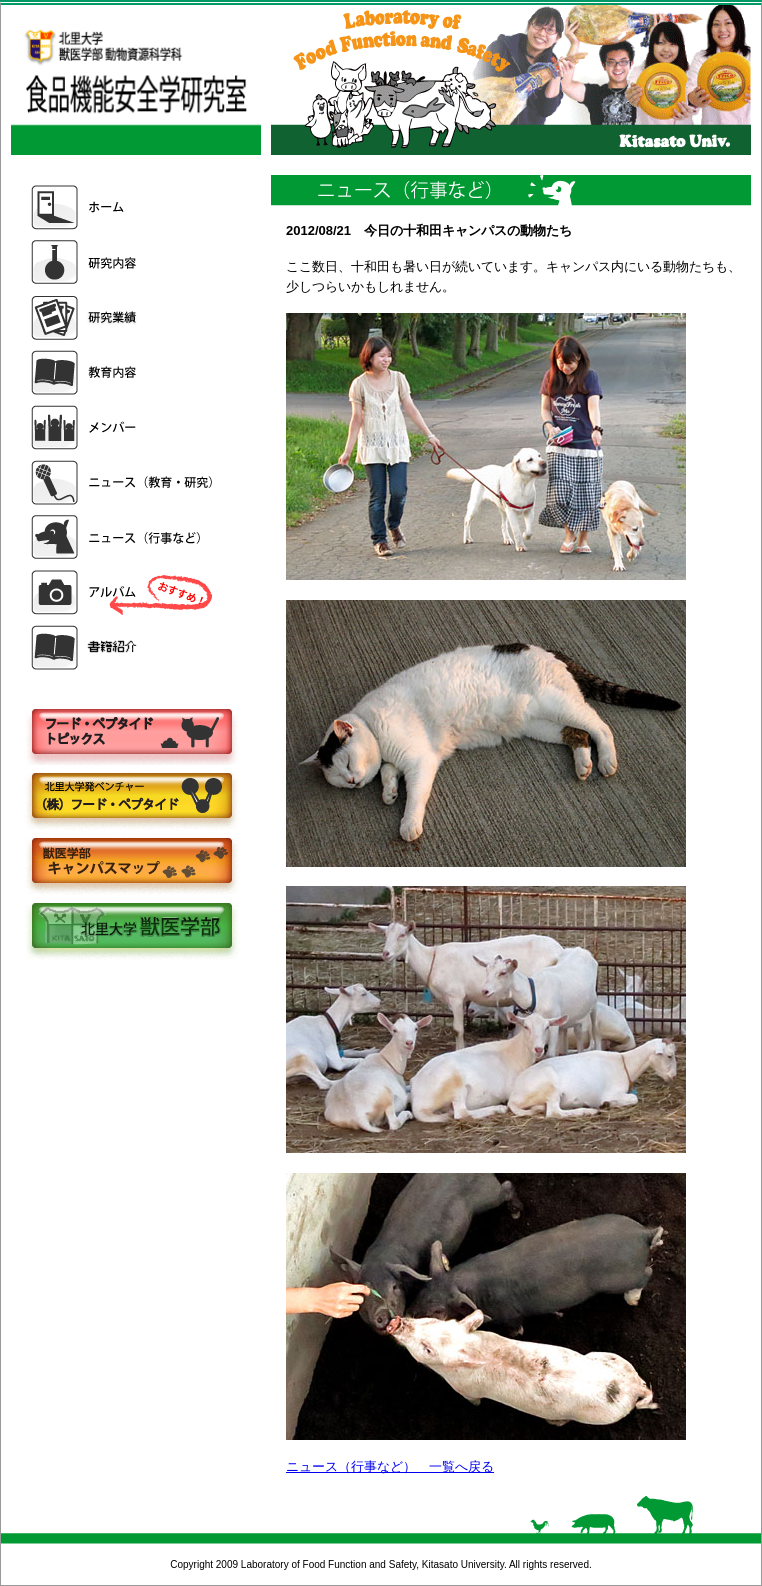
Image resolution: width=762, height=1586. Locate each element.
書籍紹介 (124, 647)
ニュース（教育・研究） (124, 482)
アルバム (124, 592)
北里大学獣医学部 (131, 927)
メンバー (124, 427)
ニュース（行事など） (124, 537)
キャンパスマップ (131, 862)
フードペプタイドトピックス (131, 732)
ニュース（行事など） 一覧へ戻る (390, 1466)
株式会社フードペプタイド (131, 797)
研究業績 (124, 317)
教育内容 (124, 372)
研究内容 (124, 262)
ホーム (124, 207)
